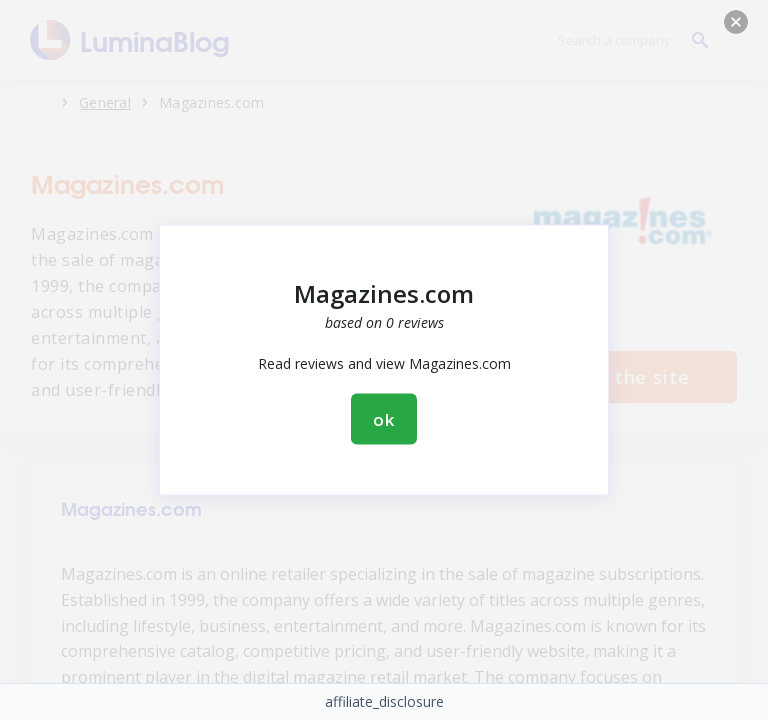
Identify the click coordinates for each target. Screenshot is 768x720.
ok (384, 419)
